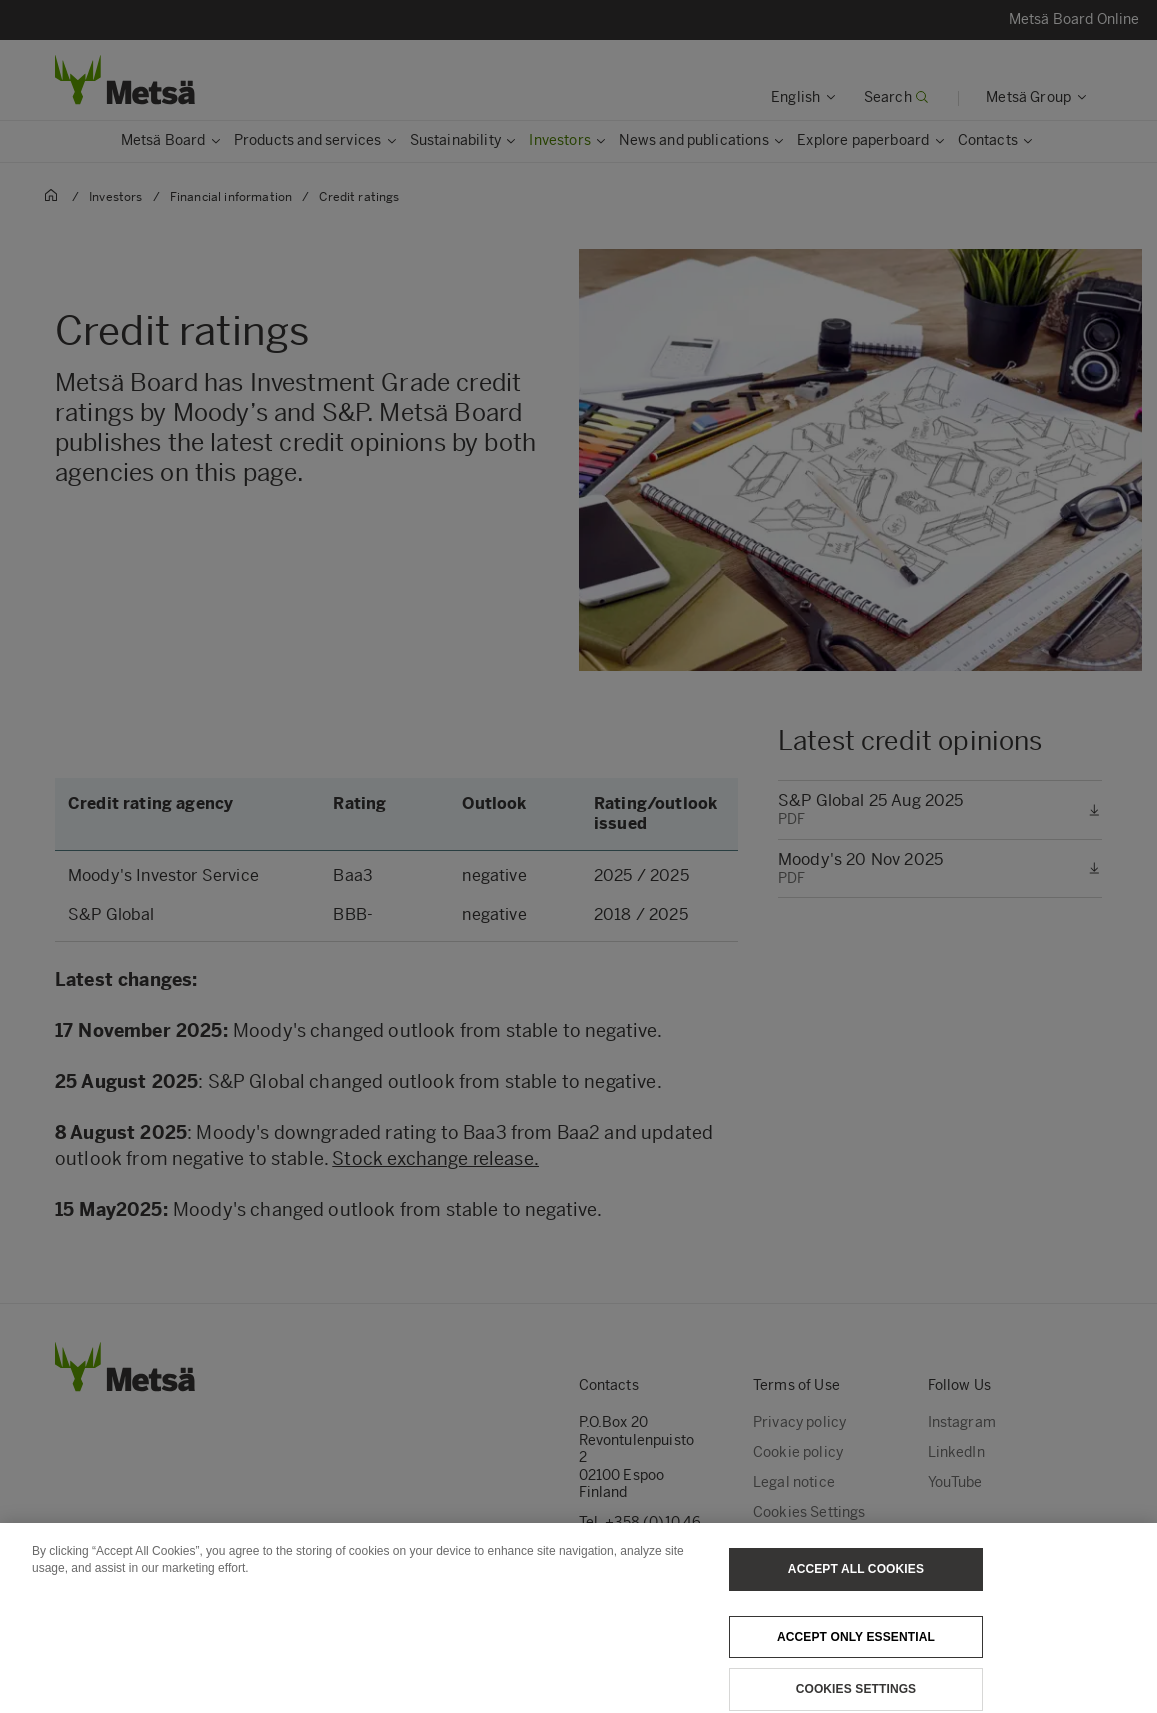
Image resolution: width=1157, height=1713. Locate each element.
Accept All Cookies (856, 1581)
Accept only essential (856, 1649)
